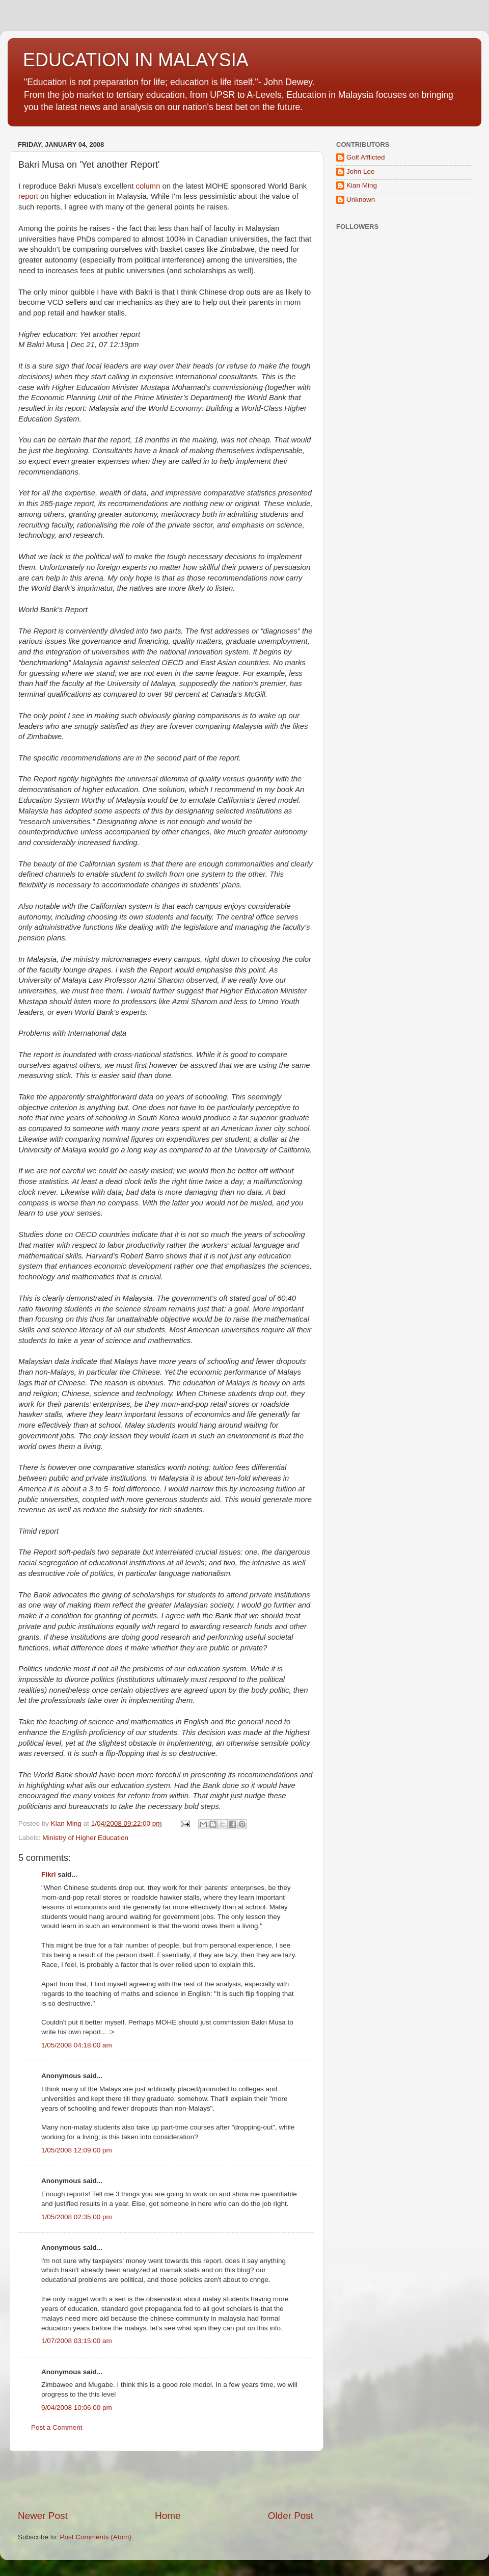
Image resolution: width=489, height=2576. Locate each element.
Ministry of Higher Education (85, 1838)
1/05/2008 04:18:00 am (76, 2045)
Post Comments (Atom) (95, 2537)
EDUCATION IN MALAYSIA (136, 59)
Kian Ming (361, 185)
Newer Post (43, 2515)
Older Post (290, 2515)
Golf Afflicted (365, 157)
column (148, 186)
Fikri (48, 1874)
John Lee (360, 171)
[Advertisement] (165, 2480)
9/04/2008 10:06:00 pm (76, 2407)
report (28, 196)
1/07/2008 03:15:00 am (76, 2341)
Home (167, 2515)
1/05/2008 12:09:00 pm (76, 2150)
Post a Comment (57, 2427)
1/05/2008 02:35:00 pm (76, 2217)
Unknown (360, 199)
